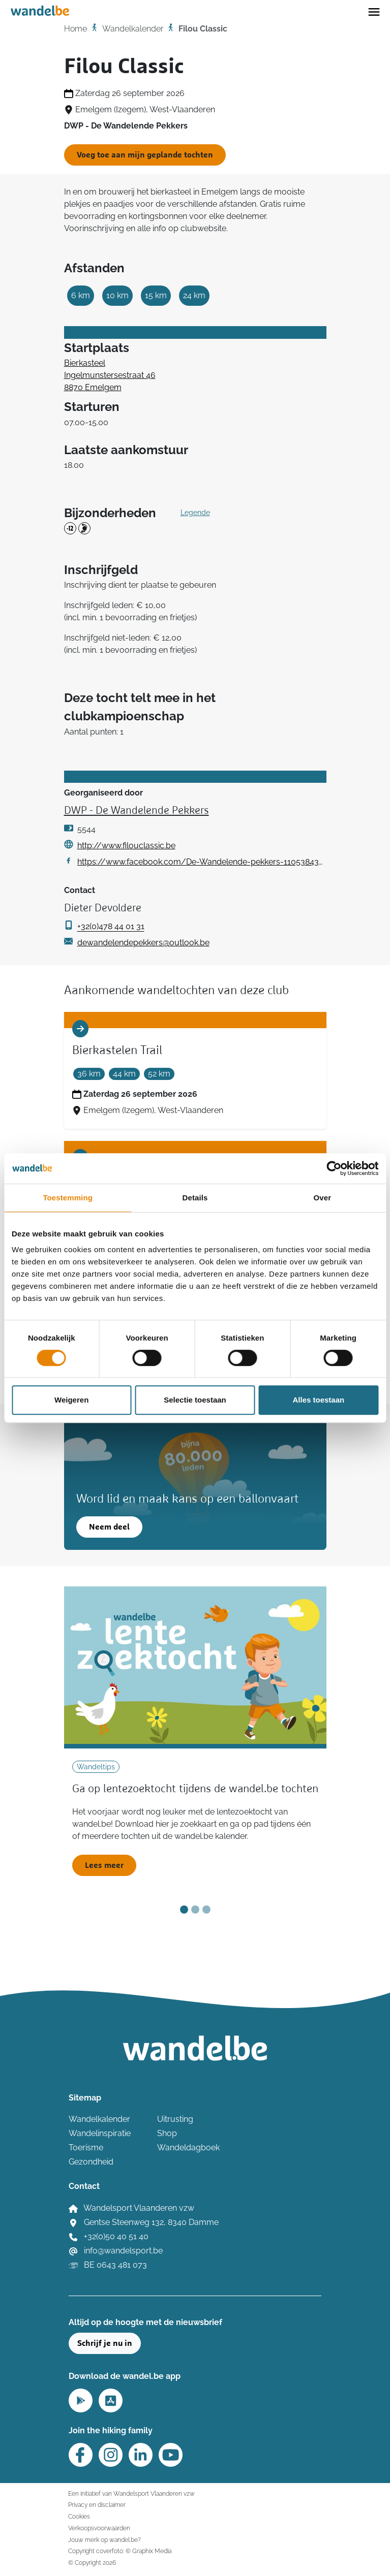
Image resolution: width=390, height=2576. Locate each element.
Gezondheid (91, 2162)
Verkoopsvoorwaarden (99, 2528)
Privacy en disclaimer (97, 2504)
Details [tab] (195, 1197)
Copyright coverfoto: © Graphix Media (119, 2551)
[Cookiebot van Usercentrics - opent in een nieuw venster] (333, 1168)
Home (75, 29)
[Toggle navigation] (374, 11)
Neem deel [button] (109, 1527)
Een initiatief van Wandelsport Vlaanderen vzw (131, 2493)
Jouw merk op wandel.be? (104, 2539)
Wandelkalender (132, 29)
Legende (195, 512)
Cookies (79, 2516)
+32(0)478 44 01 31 (110, 926)
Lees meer (104, 1865)
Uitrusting (175, 2119)
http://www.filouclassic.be (126, 845)
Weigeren (71, 1399)
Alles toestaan (318, 1399)
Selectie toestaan (195, 1399)
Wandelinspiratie (100, 2133)
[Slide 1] (184, 1909)
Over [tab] (323, 1197)
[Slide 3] (206, 1909)
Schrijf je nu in (104, 2343)
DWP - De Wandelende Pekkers (136, 811)
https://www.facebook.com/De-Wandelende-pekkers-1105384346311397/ (201, 862)
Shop (167, 2133)
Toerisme (86, 2147)
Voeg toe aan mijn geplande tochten (145, 155)
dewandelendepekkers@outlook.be (143, 942)
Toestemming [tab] (68, 1197)
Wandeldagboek (188, 2147)
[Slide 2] (195, 1909)
